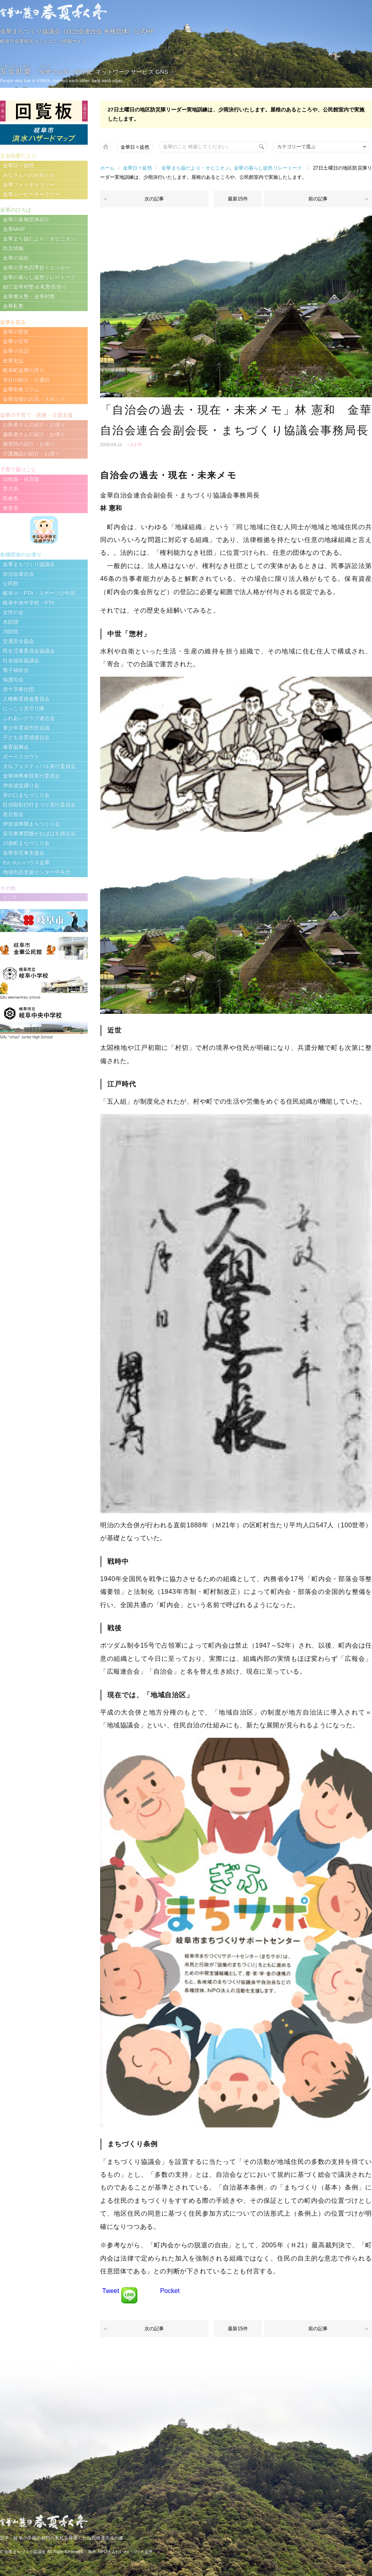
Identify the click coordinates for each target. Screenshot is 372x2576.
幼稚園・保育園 (21, 479)
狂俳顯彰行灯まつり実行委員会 (39, 805)
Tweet (110, 2290)
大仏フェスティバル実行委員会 (39, 766)
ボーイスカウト (21, 757)
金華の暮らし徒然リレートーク (268, 168)
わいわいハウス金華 (26, 862)
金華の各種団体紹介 (26, 219)
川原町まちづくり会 (26, 843)
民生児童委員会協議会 (29, 651)
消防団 (10, 632)
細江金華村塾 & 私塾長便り (34, 287)
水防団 (10, 622)
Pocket (170, 2290)
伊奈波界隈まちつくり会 (31, 824)
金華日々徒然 (135, 147)
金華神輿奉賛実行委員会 (31, 776)
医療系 (10, 498)
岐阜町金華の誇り (23, 370)
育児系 (10, 489)
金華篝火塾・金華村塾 (29, 296)
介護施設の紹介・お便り (31, 454)
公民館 (10, 583)
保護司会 (13, 680)
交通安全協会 (18, 641)
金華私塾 (13, 306)
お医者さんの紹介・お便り (34, 425)
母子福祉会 (16, 670)
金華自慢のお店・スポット (34, 399)
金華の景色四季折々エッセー (36, 268)
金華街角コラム (21, 389)
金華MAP (14, 229)
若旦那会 (13, 814)
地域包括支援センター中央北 (36, 872)
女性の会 (13, 612)
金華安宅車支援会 (23, 853)
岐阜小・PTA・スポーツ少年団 (39, 593)
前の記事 (318, 199)
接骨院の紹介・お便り (29, 444)
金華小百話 (16, 351)
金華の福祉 (16, 258)
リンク (10, 897)
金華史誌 (13, 361)
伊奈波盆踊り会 (21, 786)
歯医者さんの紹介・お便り (34, 434)
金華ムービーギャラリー (31, 194)
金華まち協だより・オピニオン (195, 168)
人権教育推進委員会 (26, 699)
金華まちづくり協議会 (29, 564)
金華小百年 (16, 341)
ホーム (107, 168)
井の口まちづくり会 (26, 795)
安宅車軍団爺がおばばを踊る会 (39, 834)
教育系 (10, 508)
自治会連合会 (18, 574)
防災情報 (13, 248)
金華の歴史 (16, 332)
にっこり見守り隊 (23, 709)
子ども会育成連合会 (26, 737)
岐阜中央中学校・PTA (28, 603)
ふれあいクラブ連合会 (29, 718)
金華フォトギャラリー (29, 185)
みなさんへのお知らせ (29, 175)
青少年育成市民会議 (26, 728)
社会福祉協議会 (21, 660)
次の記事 (154, 199)
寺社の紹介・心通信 (26, 380)
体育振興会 (16, 747)
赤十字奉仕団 (18, 689)
